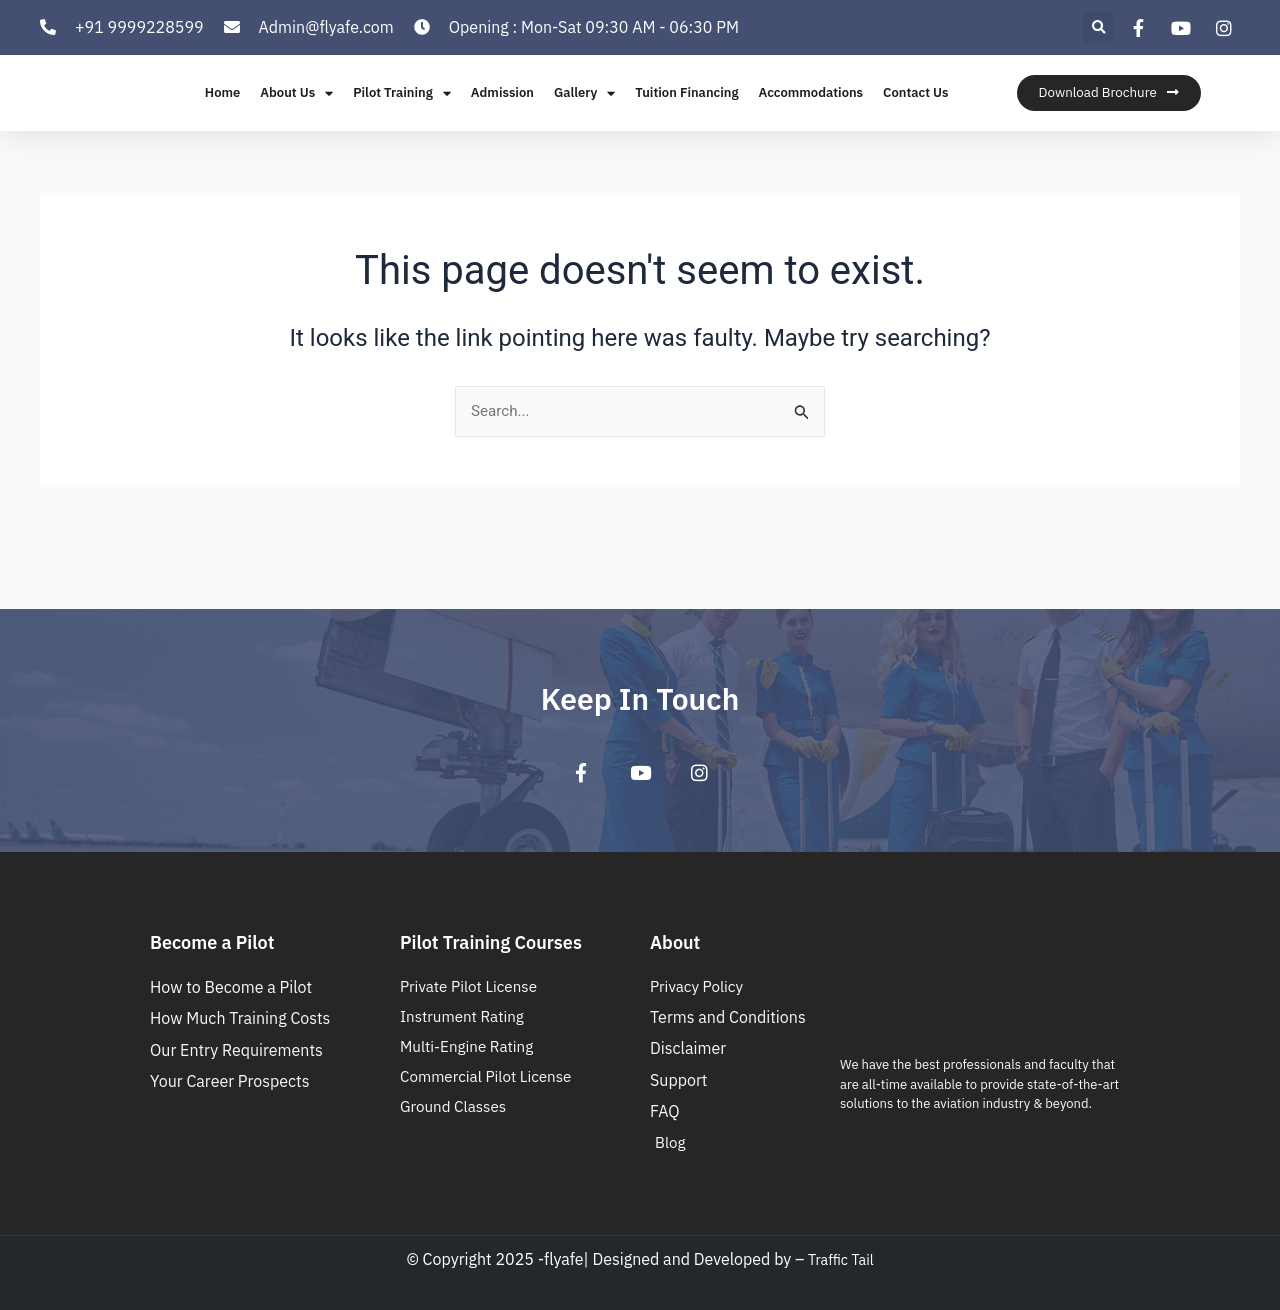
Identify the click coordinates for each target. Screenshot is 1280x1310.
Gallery (584, 116)
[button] (1098, 27)
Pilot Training (402, 116)
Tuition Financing (686, 116)
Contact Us (915, 116)
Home (222, 116)
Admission (502, 116)
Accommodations (811, 116)
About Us (296, 116)
